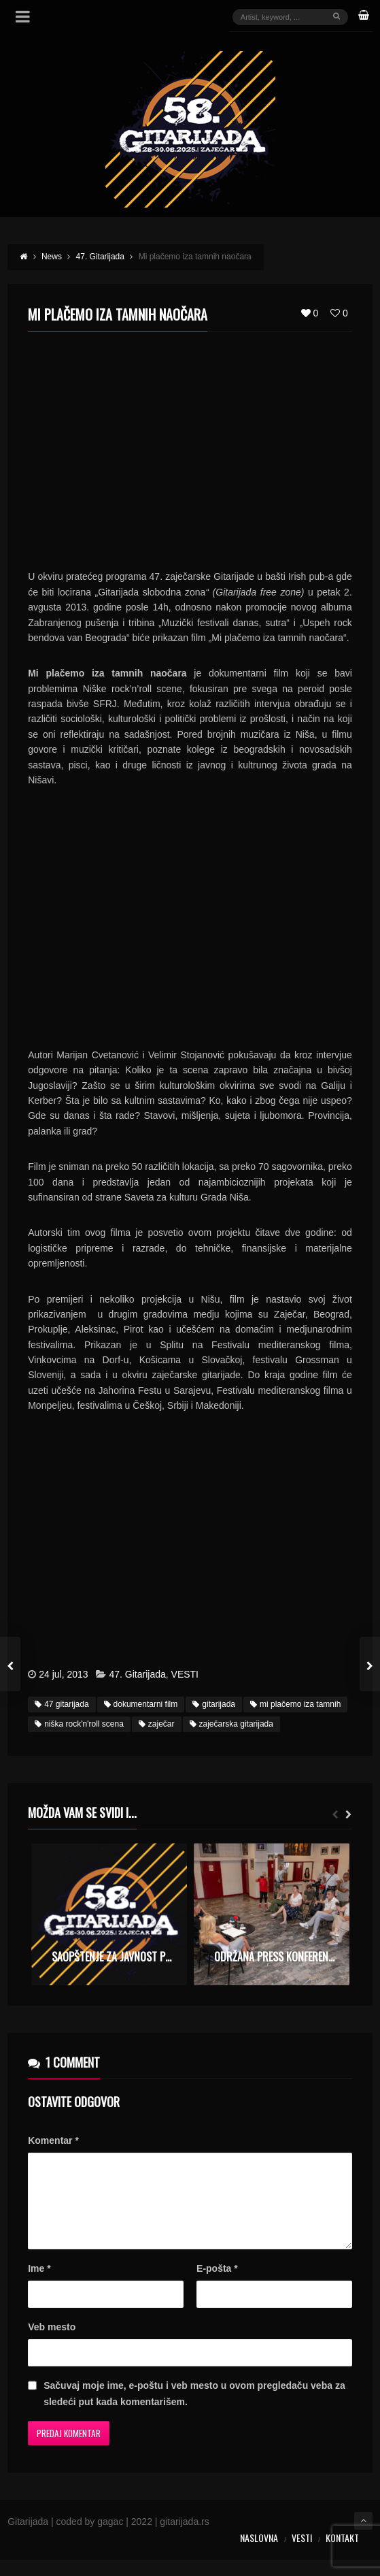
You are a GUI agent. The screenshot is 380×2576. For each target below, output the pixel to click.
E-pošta (217, 2284)
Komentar (53, 2140)
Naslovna (259, 2554)
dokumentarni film (141, 1704)
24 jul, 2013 (63, 1674)
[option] (109, 1914)
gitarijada (213, 1704)
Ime (39, 2284)
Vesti (302, 2554)
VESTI (184, 1674)
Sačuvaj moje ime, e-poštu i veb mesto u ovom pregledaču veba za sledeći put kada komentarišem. (194, 2410)
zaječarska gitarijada (231, 1724)
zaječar (157, 1724)
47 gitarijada (61, 1704)
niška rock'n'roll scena (79, 1724)
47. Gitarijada (137, 1674)
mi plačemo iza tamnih (295, 1704)
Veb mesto (51, 2343)
